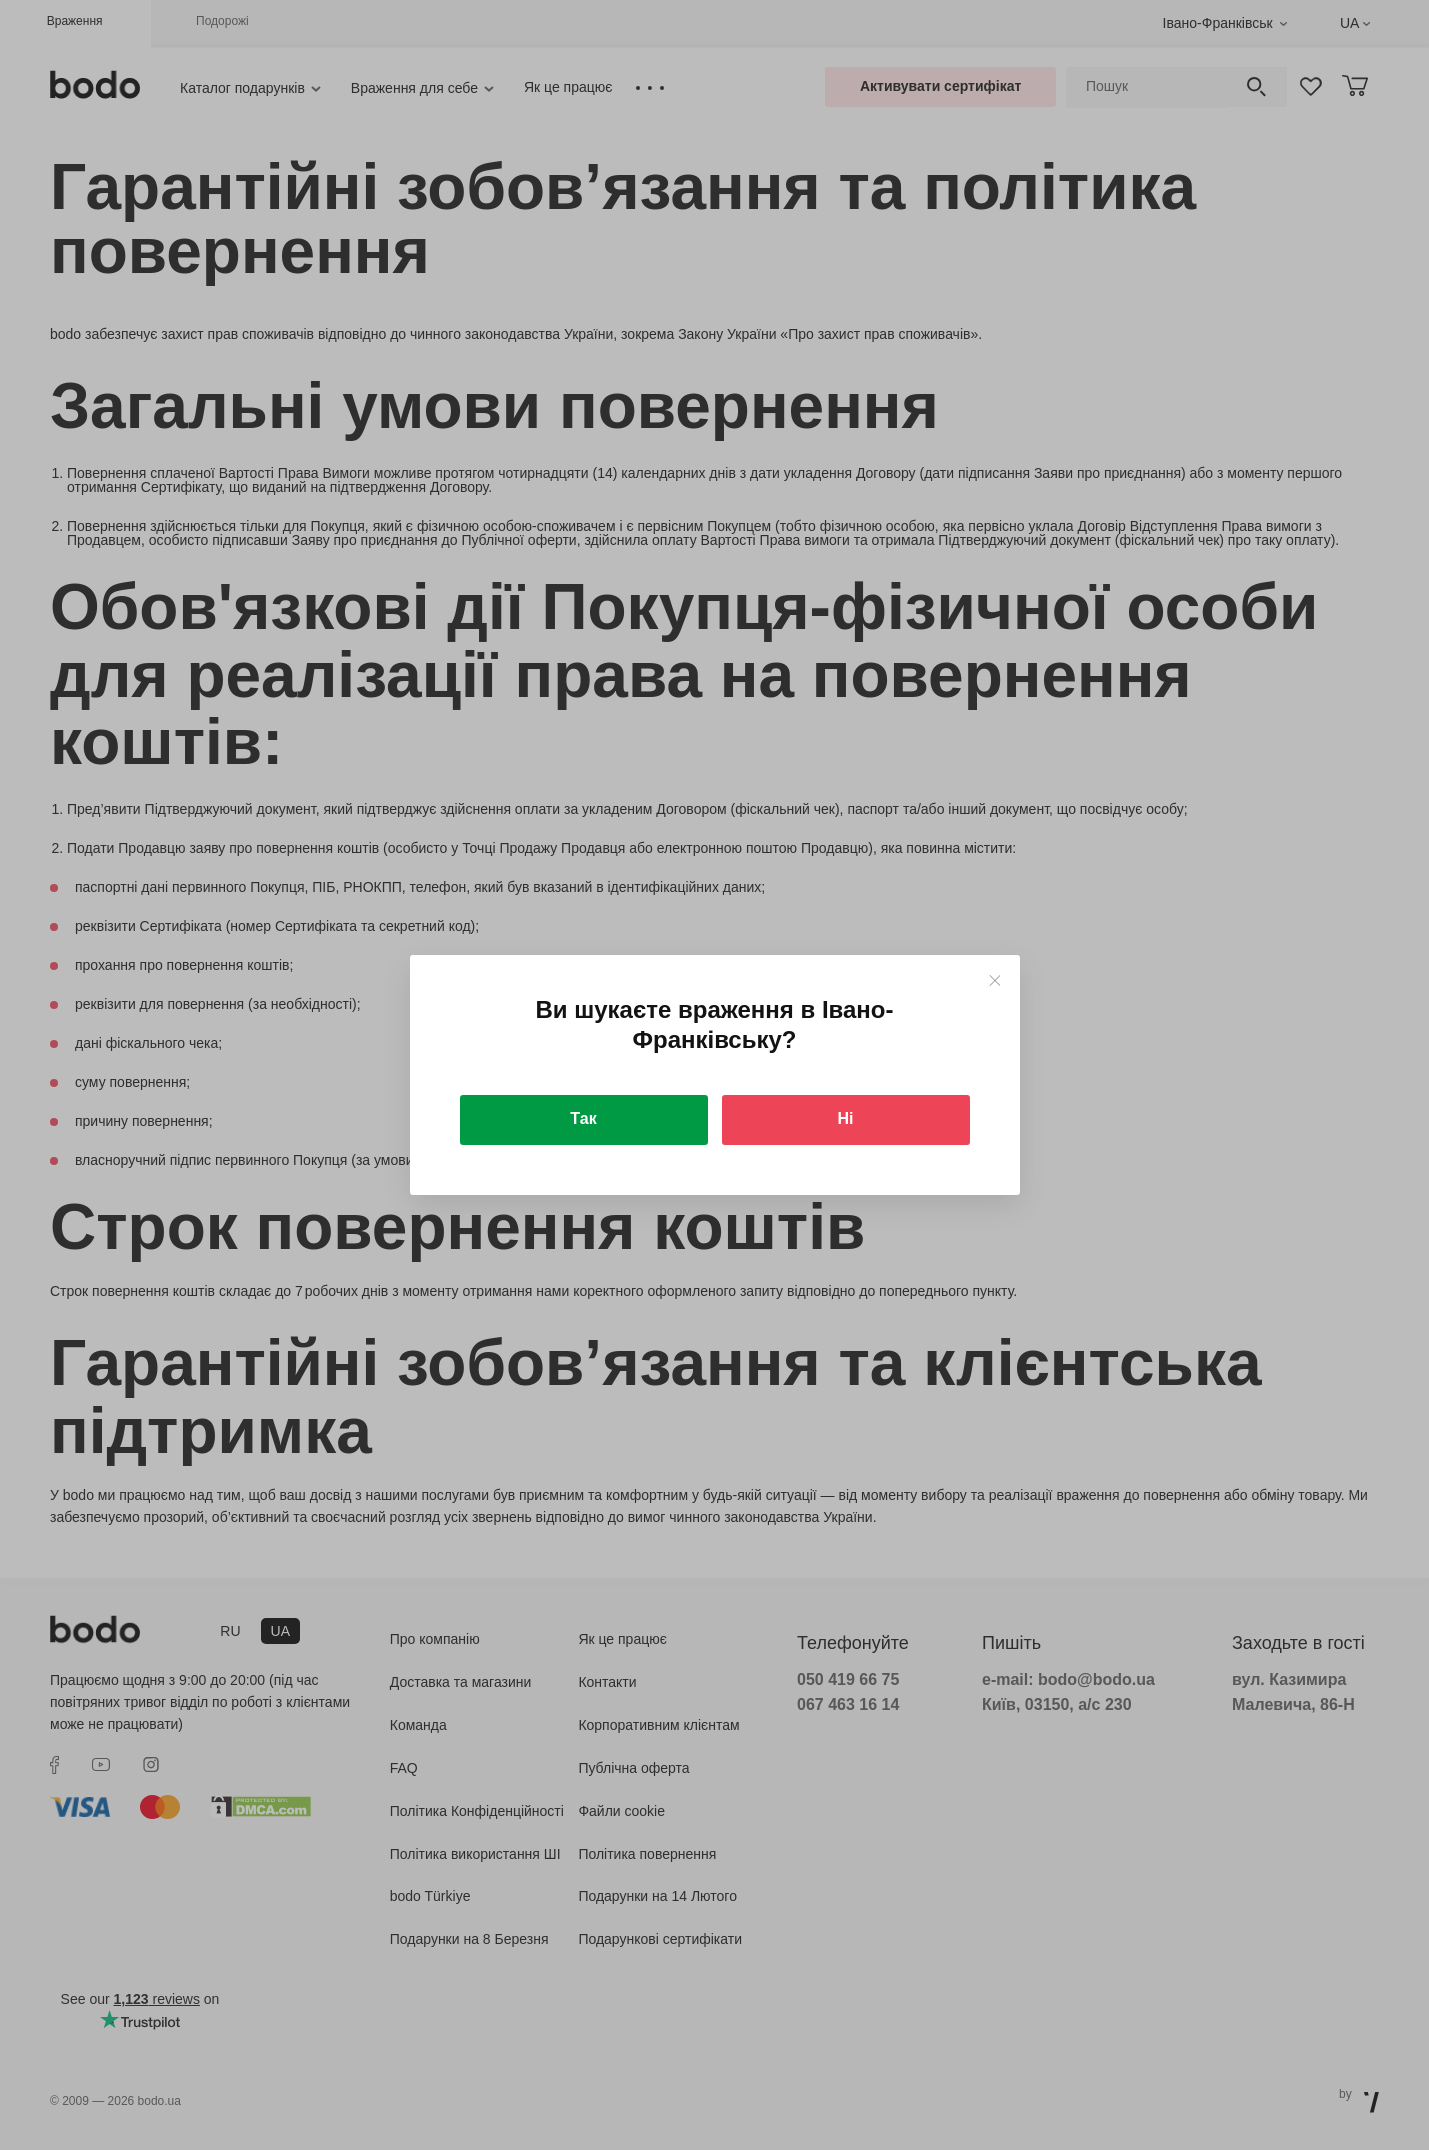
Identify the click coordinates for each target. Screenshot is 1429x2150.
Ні (846, 1118)
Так (583, 1118)
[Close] (994, 980)
